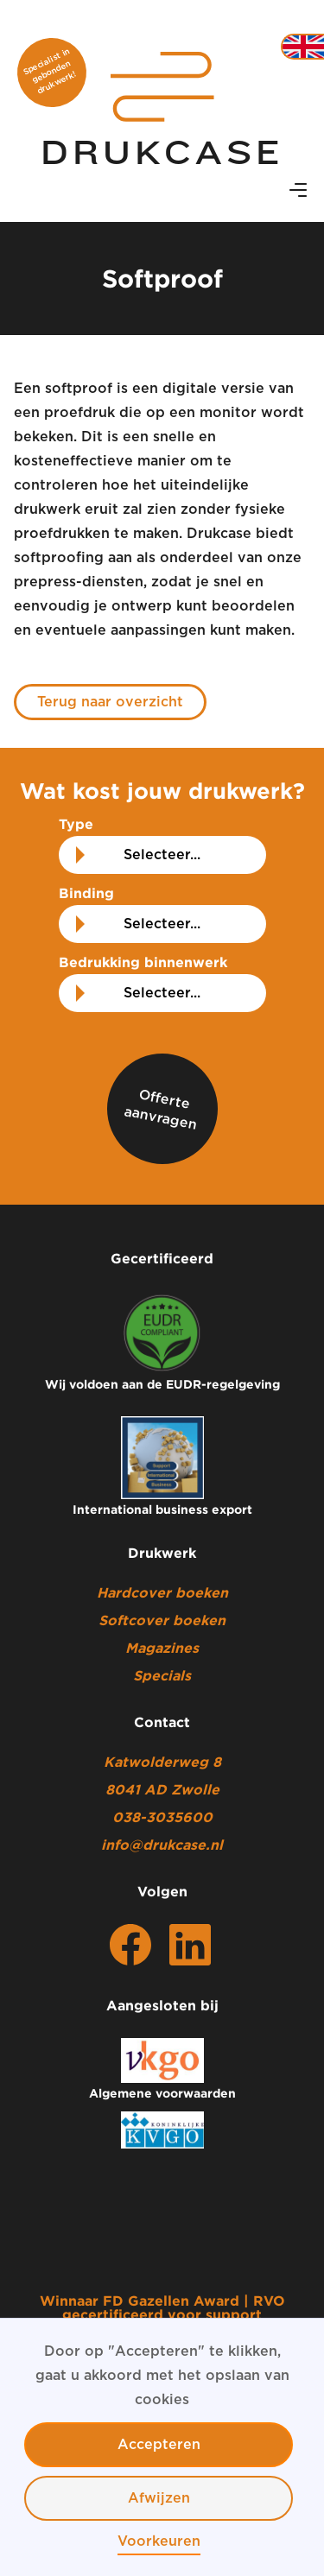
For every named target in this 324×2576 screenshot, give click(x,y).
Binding (86, 893)
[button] (298, 191)
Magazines (162, 1647)
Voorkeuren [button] (159, 2541)
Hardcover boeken (162, 1592)
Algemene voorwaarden (162, 2092)
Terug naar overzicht (110, 702)
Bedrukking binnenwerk (143, 962)
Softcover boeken (162, 1620)
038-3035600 (162, 1817)
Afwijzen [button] (159, 2498)
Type (76, 824)
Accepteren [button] (159, 2445)
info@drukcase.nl (162, 1844)
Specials (162, 1675)
